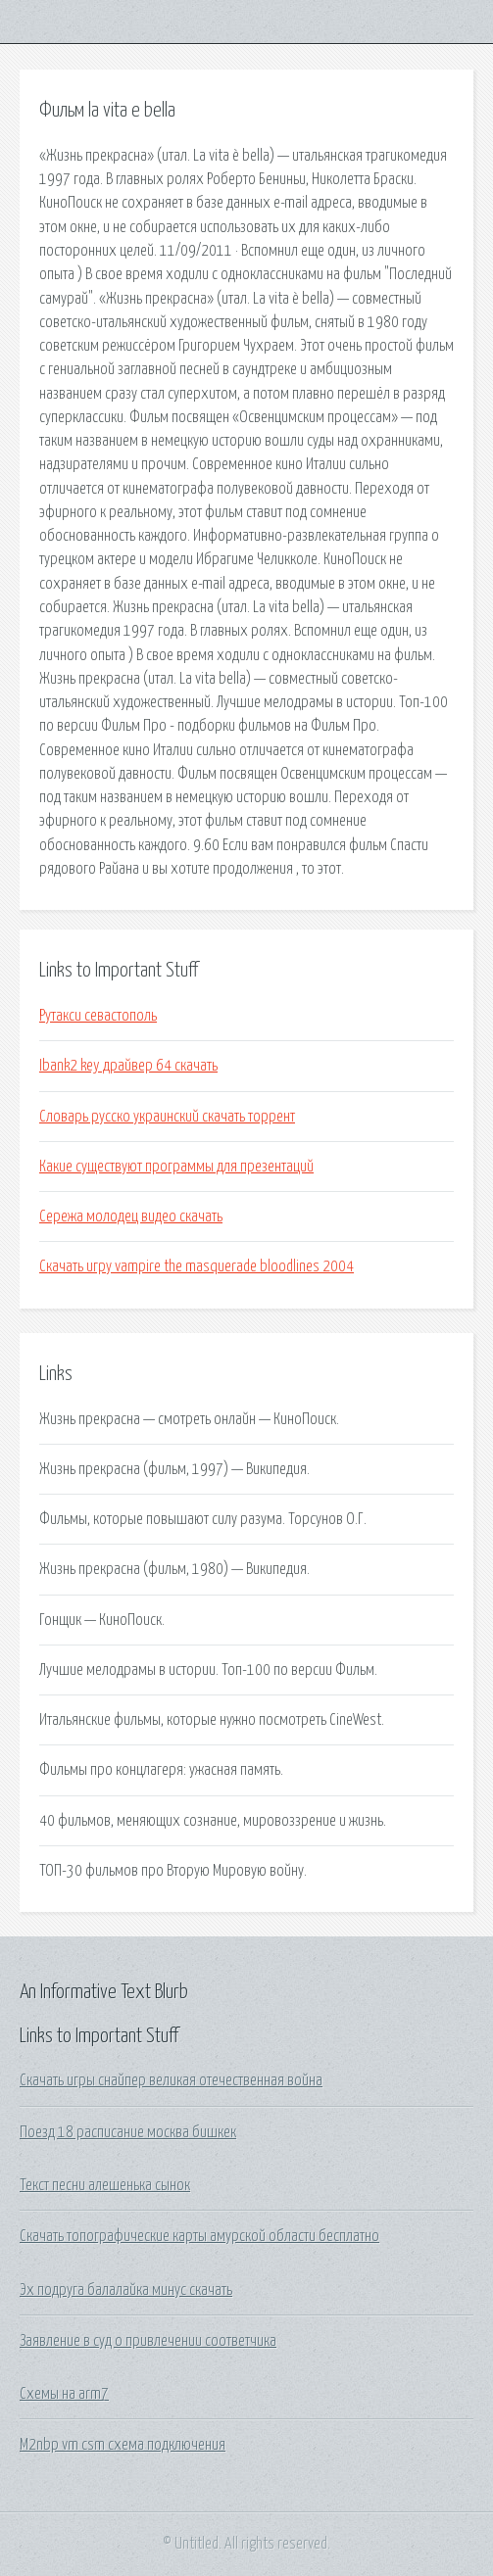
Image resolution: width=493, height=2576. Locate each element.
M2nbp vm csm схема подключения (122, 2445)
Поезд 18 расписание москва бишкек (128, 2132)
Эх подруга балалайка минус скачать (126, 2290)
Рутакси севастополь (98, 1016)
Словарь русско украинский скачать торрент (167, 1116)
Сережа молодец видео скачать (130, 1216)
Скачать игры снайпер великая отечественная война (171, 2080)
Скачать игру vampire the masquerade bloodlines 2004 (196, 1266)
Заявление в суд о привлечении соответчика (148, 2341)
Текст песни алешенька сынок (105, 2185)
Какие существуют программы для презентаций (176, 1166)
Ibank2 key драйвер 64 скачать (128, 1065)
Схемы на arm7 (64, 2394)
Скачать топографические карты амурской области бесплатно (199, 2236)
